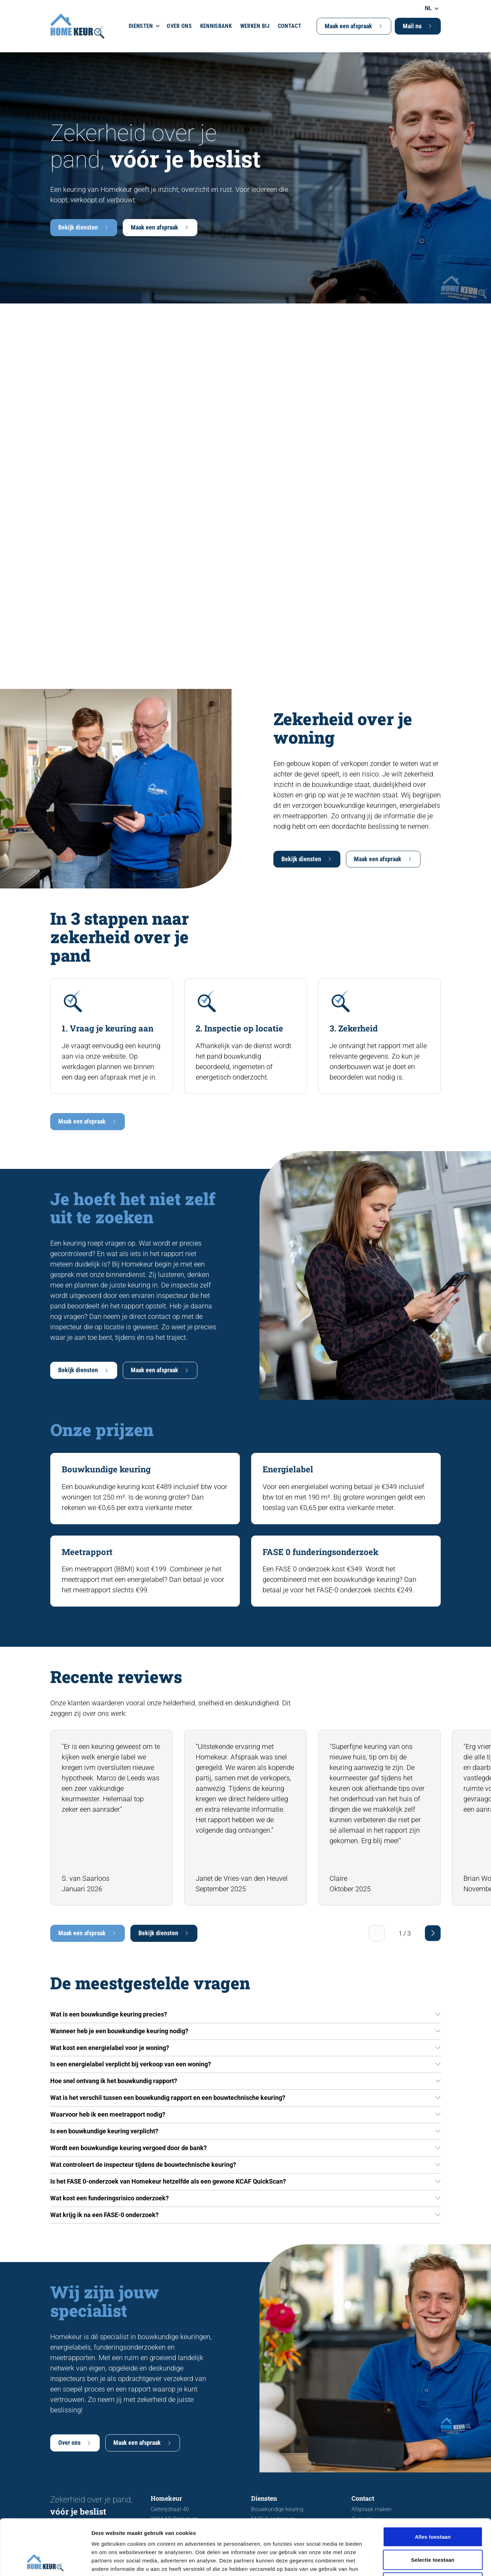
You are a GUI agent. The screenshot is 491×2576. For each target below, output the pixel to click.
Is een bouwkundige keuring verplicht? (104, 2131)
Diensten (141, 26)
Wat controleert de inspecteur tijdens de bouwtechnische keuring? (143, 2164)
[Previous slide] (377, 1933)
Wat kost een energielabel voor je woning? (109, 2047)
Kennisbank (216, 26)
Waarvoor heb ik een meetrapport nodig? (107, 2114)
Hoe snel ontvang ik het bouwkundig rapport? (113, 2081)
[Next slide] (433, 1933)
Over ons (179, 26)
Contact (289, 26)
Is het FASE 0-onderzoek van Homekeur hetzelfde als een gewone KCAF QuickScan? (168, 2181)
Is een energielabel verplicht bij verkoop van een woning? (130, 2064)
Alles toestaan (433, 2484)
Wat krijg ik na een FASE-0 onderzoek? (104, 2214)
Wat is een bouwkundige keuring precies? (108, 2014)
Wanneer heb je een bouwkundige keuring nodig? (119, 2031)
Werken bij (255, 26)
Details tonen (376, 2562)
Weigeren (433, 2530)
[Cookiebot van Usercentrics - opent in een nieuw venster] (45, 2562)
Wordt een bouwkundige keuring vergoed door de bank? (128, 2147)
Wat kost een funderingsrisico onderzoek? (109, 2198)
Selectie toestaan (432, 2507)
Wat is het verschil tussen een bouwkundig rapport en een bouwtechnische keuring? (167, 2097)
